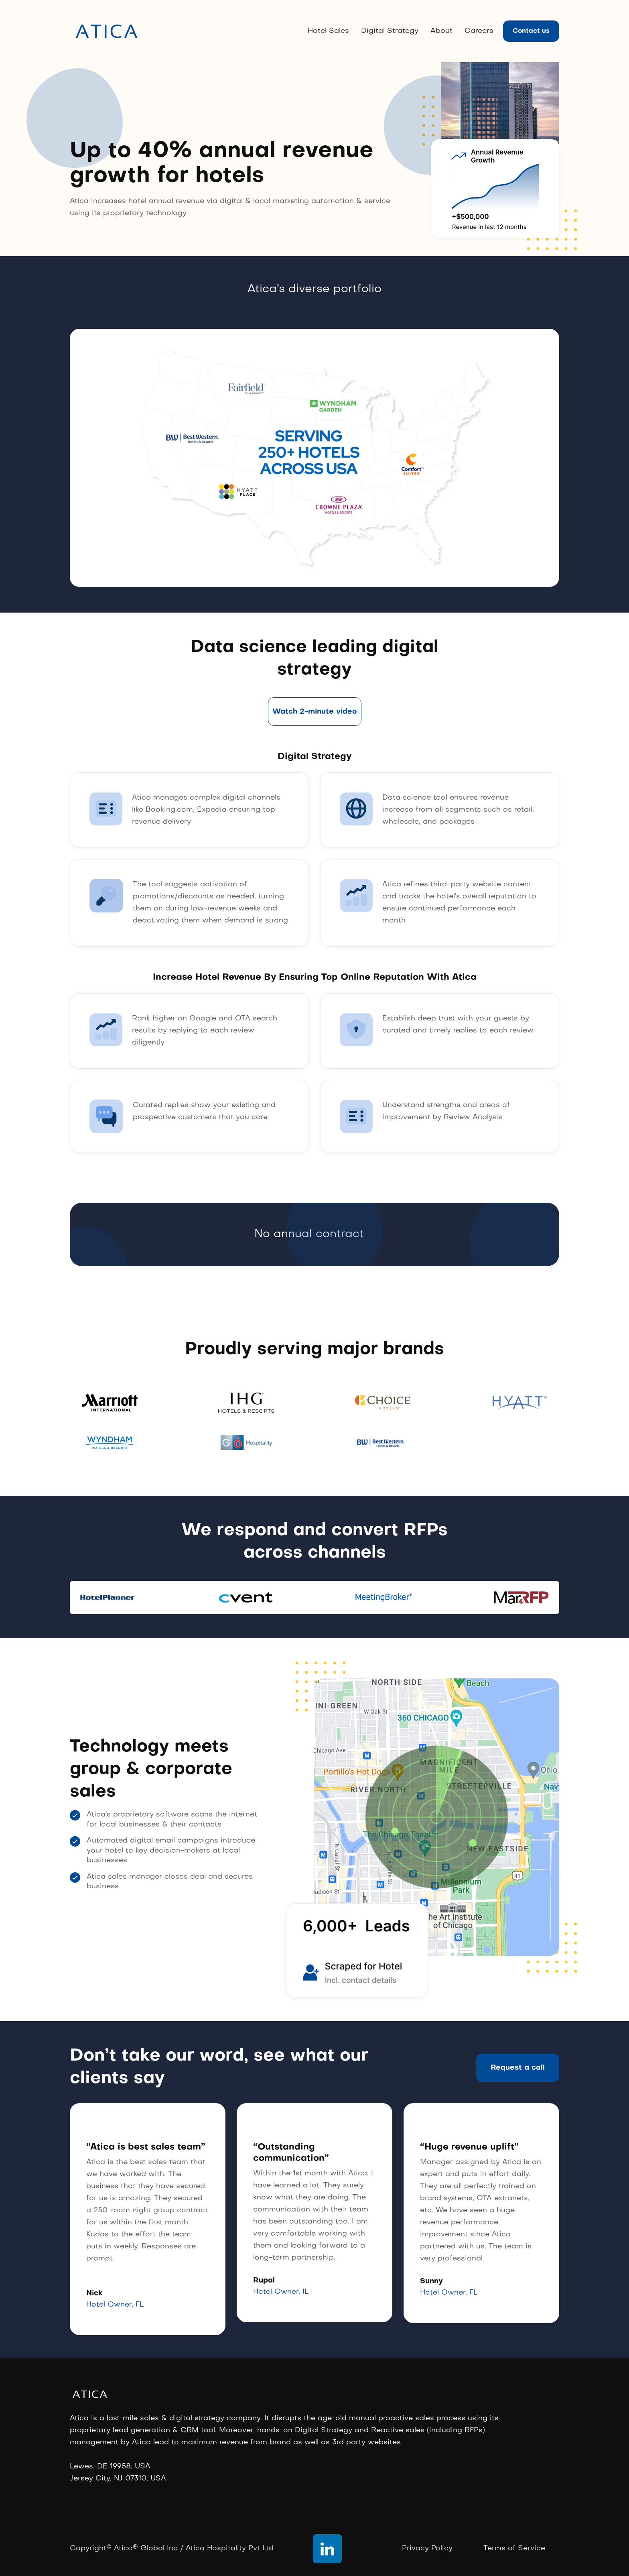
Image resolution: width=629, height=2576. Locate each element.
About (441, 31)
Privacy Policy (427, 2548)
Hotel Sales (328, 31)
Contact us (531, 31)
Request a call (518, 2068)
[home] (106, 31)
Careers (479, 31)
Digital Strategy (389, 31)
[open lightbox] (314, 711)
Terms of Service (514, 2548)
